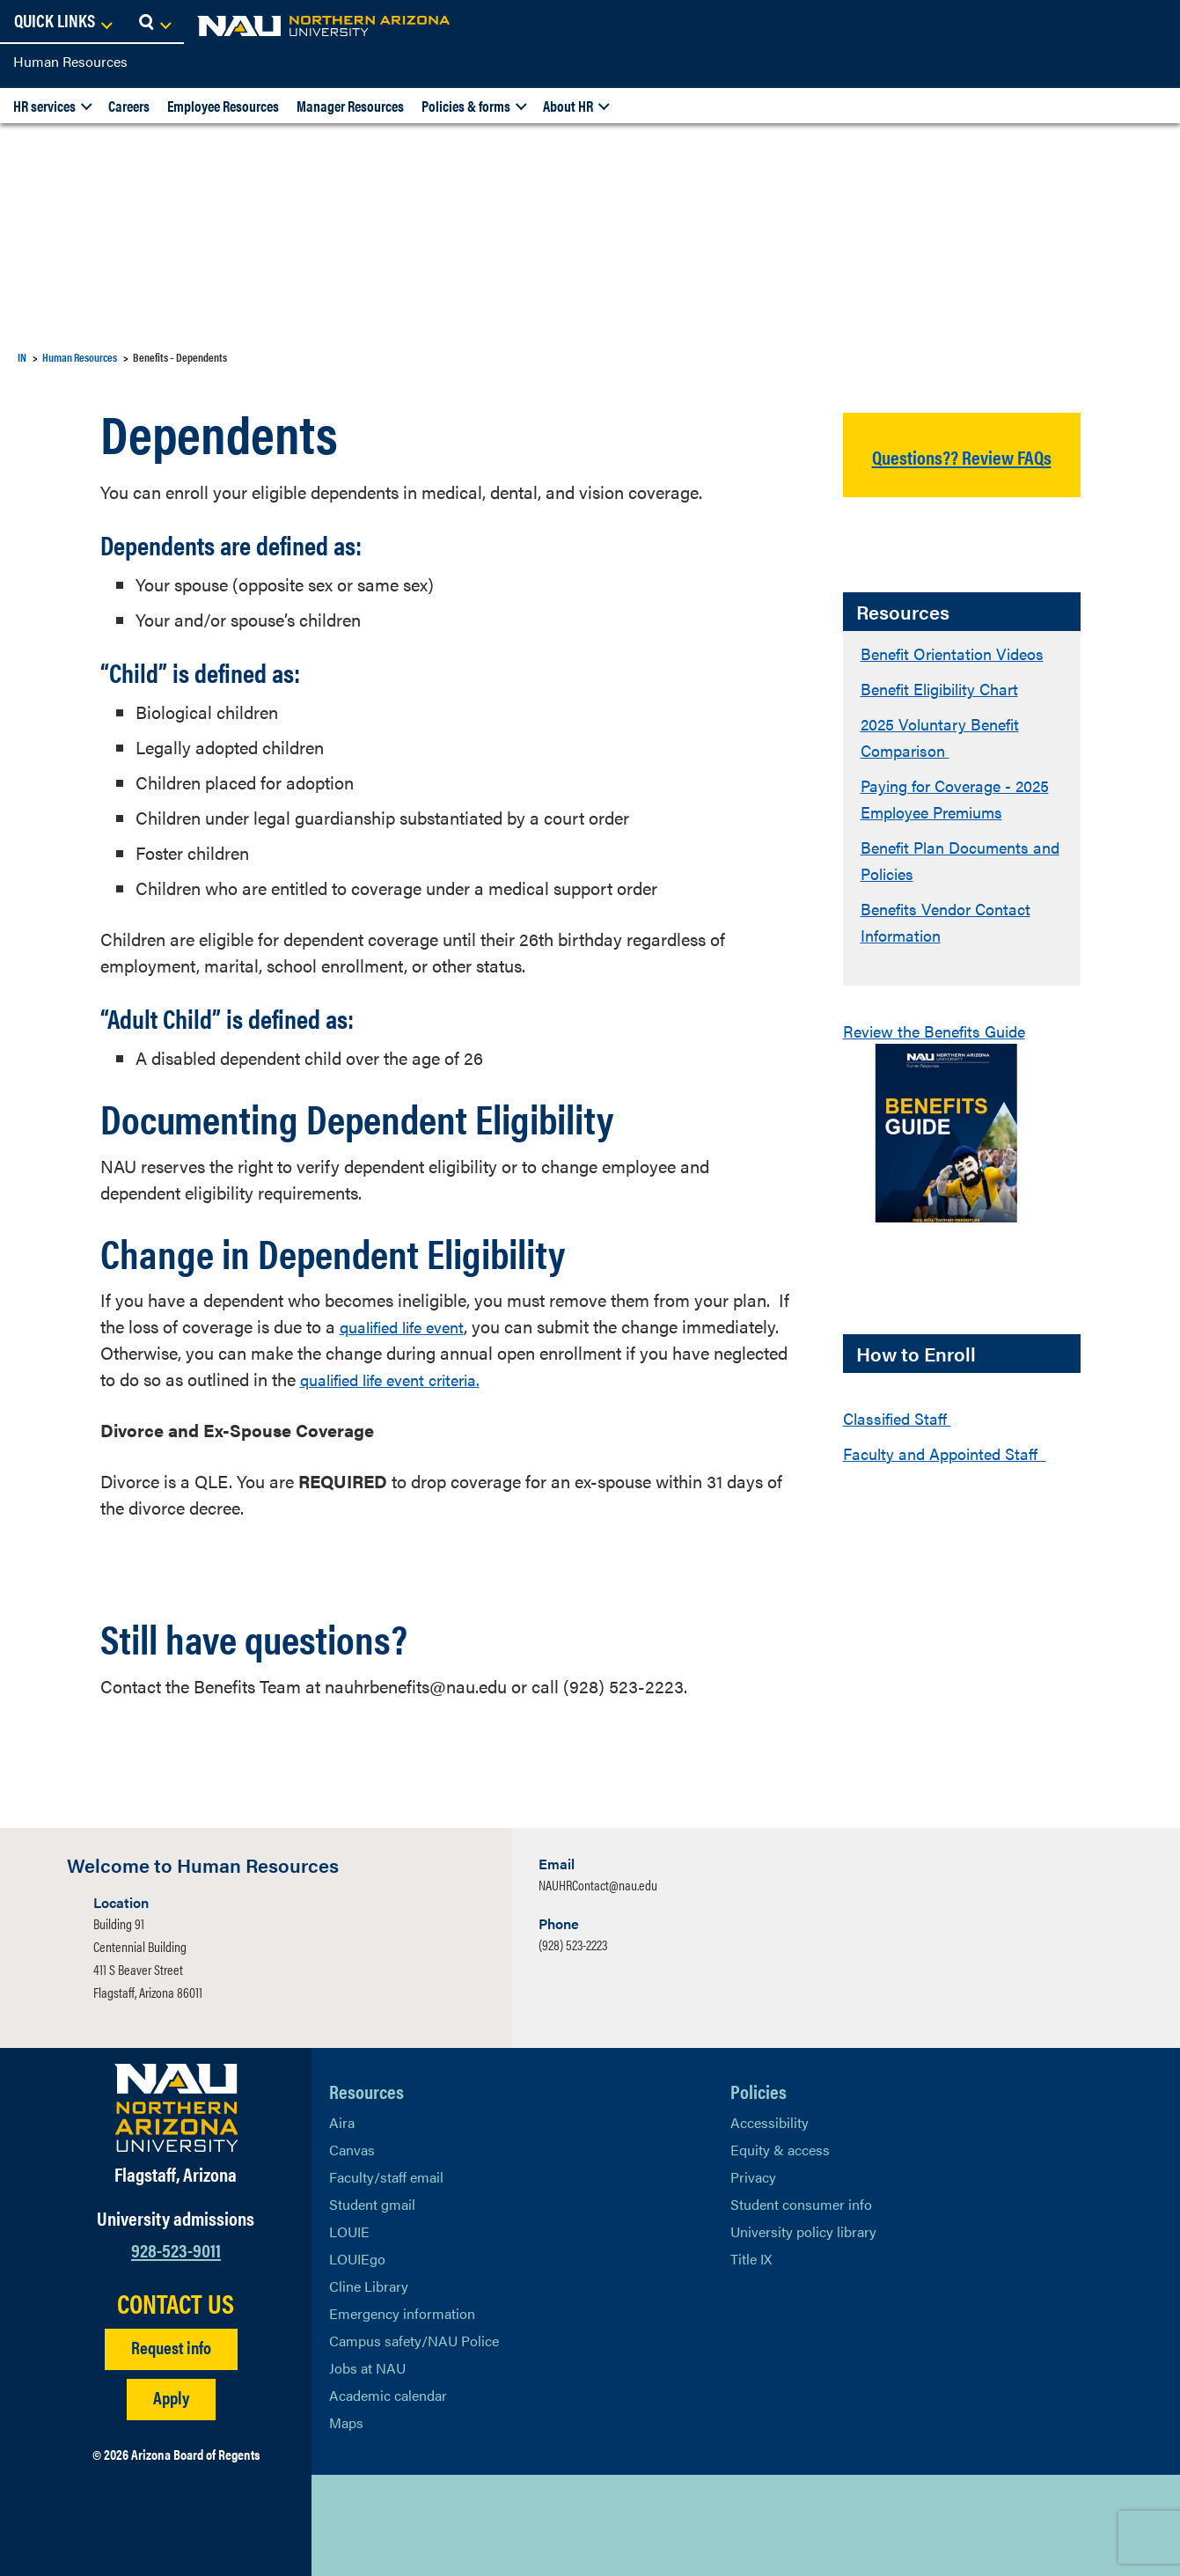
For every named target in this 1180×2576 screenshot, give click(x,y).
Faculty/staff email (386, 2177)
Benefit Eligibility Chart (949, 714)
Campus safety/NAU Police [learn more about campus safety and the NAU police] (414, 2340)
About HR (568, 105)
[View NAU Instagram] (447, 2525)
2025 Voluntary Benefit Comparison (949, 763)
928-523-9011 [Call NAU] (176, 2249)
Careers (129, 105)
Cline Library (368, 2286)
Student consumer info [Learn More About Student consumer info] (801, 2204)
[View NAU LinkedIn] (412, 2525)
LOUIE (349, 2231)
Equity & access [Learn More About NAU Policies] (780, 2149)
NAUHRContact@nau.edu (598, 1885)
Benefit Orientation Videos (961, 679)
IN (22, 357)
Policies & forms (465, 105)
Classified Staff (902, 1444)
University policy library (803, 2231)
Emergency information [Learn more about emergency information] (402, 2313)
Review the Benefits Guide (943, 1056)
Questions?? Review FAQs (961, 468)
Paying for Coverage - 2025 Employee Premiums (961, 824)
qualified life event (410, 1326)
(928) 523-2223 (573, 1944)
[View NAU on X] (342, 2525)
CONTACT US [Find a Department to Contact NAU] (175, 2303)
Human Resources (70, 61)
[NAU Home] (141, 26)
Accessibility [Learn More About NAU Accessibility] (769, 2122)
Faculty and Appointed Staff (953, 1479)
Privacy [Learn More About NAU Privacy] (753, 2177)
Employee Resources (223, 105)
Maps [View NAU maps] (346, 2422)
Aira (342, 2122)
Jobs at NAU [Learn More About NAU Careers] (367, 2367)
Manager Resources (350, 105)
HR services (44, 105)
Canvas (352, 2149)
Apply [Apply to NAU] (171, 2397)
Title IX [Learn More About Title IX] (751, 2258)
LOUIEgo (357, 2258)
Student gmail (372, 2204)
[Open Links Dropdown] (1058, 22)
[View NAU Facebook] (377, 2525)
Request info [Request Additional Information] (171, 2346)
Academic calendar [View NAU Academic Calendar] (388, 2395)
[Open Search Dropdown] (1150, 22)
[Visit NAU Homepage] (176, 2108)
